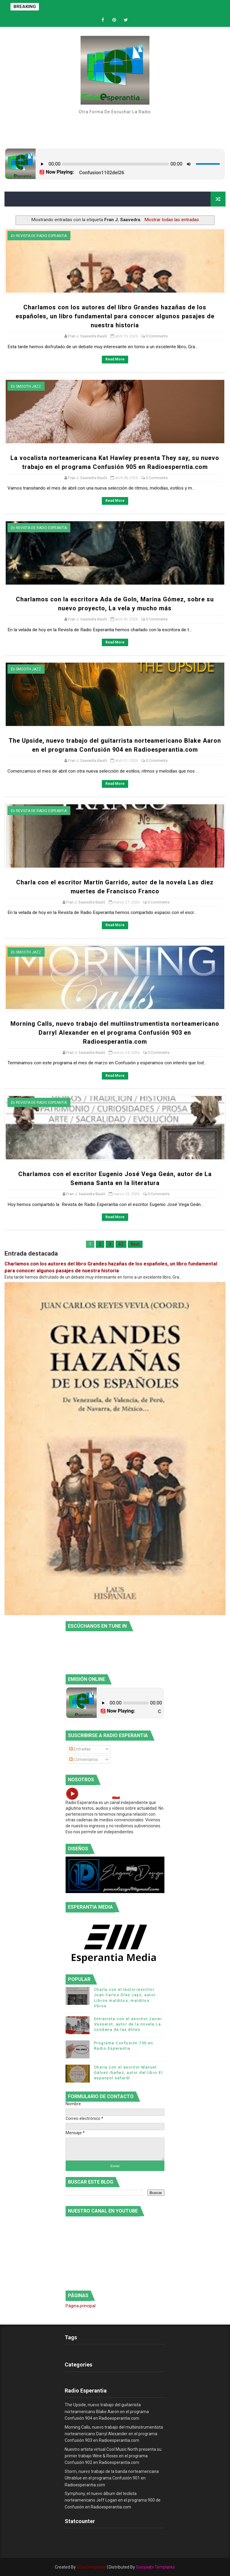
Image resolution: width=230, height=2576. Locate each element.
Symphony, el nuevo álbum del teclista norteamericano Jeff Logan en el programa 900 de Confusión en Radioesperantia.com (113, 2500)
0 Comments (157, 336)
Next (135, 1244)
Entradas (80, 1749)
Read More (115, 359)
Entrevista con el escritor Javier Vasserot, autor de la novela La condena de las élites (128, 2024)
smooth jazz (28, 386)
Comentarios (83, 1759)
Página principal (81, 2305)
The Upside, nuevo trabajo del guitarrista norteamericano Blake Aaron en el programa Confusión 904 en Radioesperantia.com (107, 2411)
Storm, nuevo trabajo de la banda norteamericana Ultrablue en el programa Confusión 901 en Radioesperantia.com (112, 2478)
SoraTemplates (91, 2567)
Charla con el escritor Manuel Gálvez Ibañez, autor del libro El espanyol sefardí (128, 2072)
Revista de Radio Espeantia (41, 236)
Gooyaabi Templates (155, 2567)
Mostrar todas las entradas (171, 219)
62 (121, 1244)
